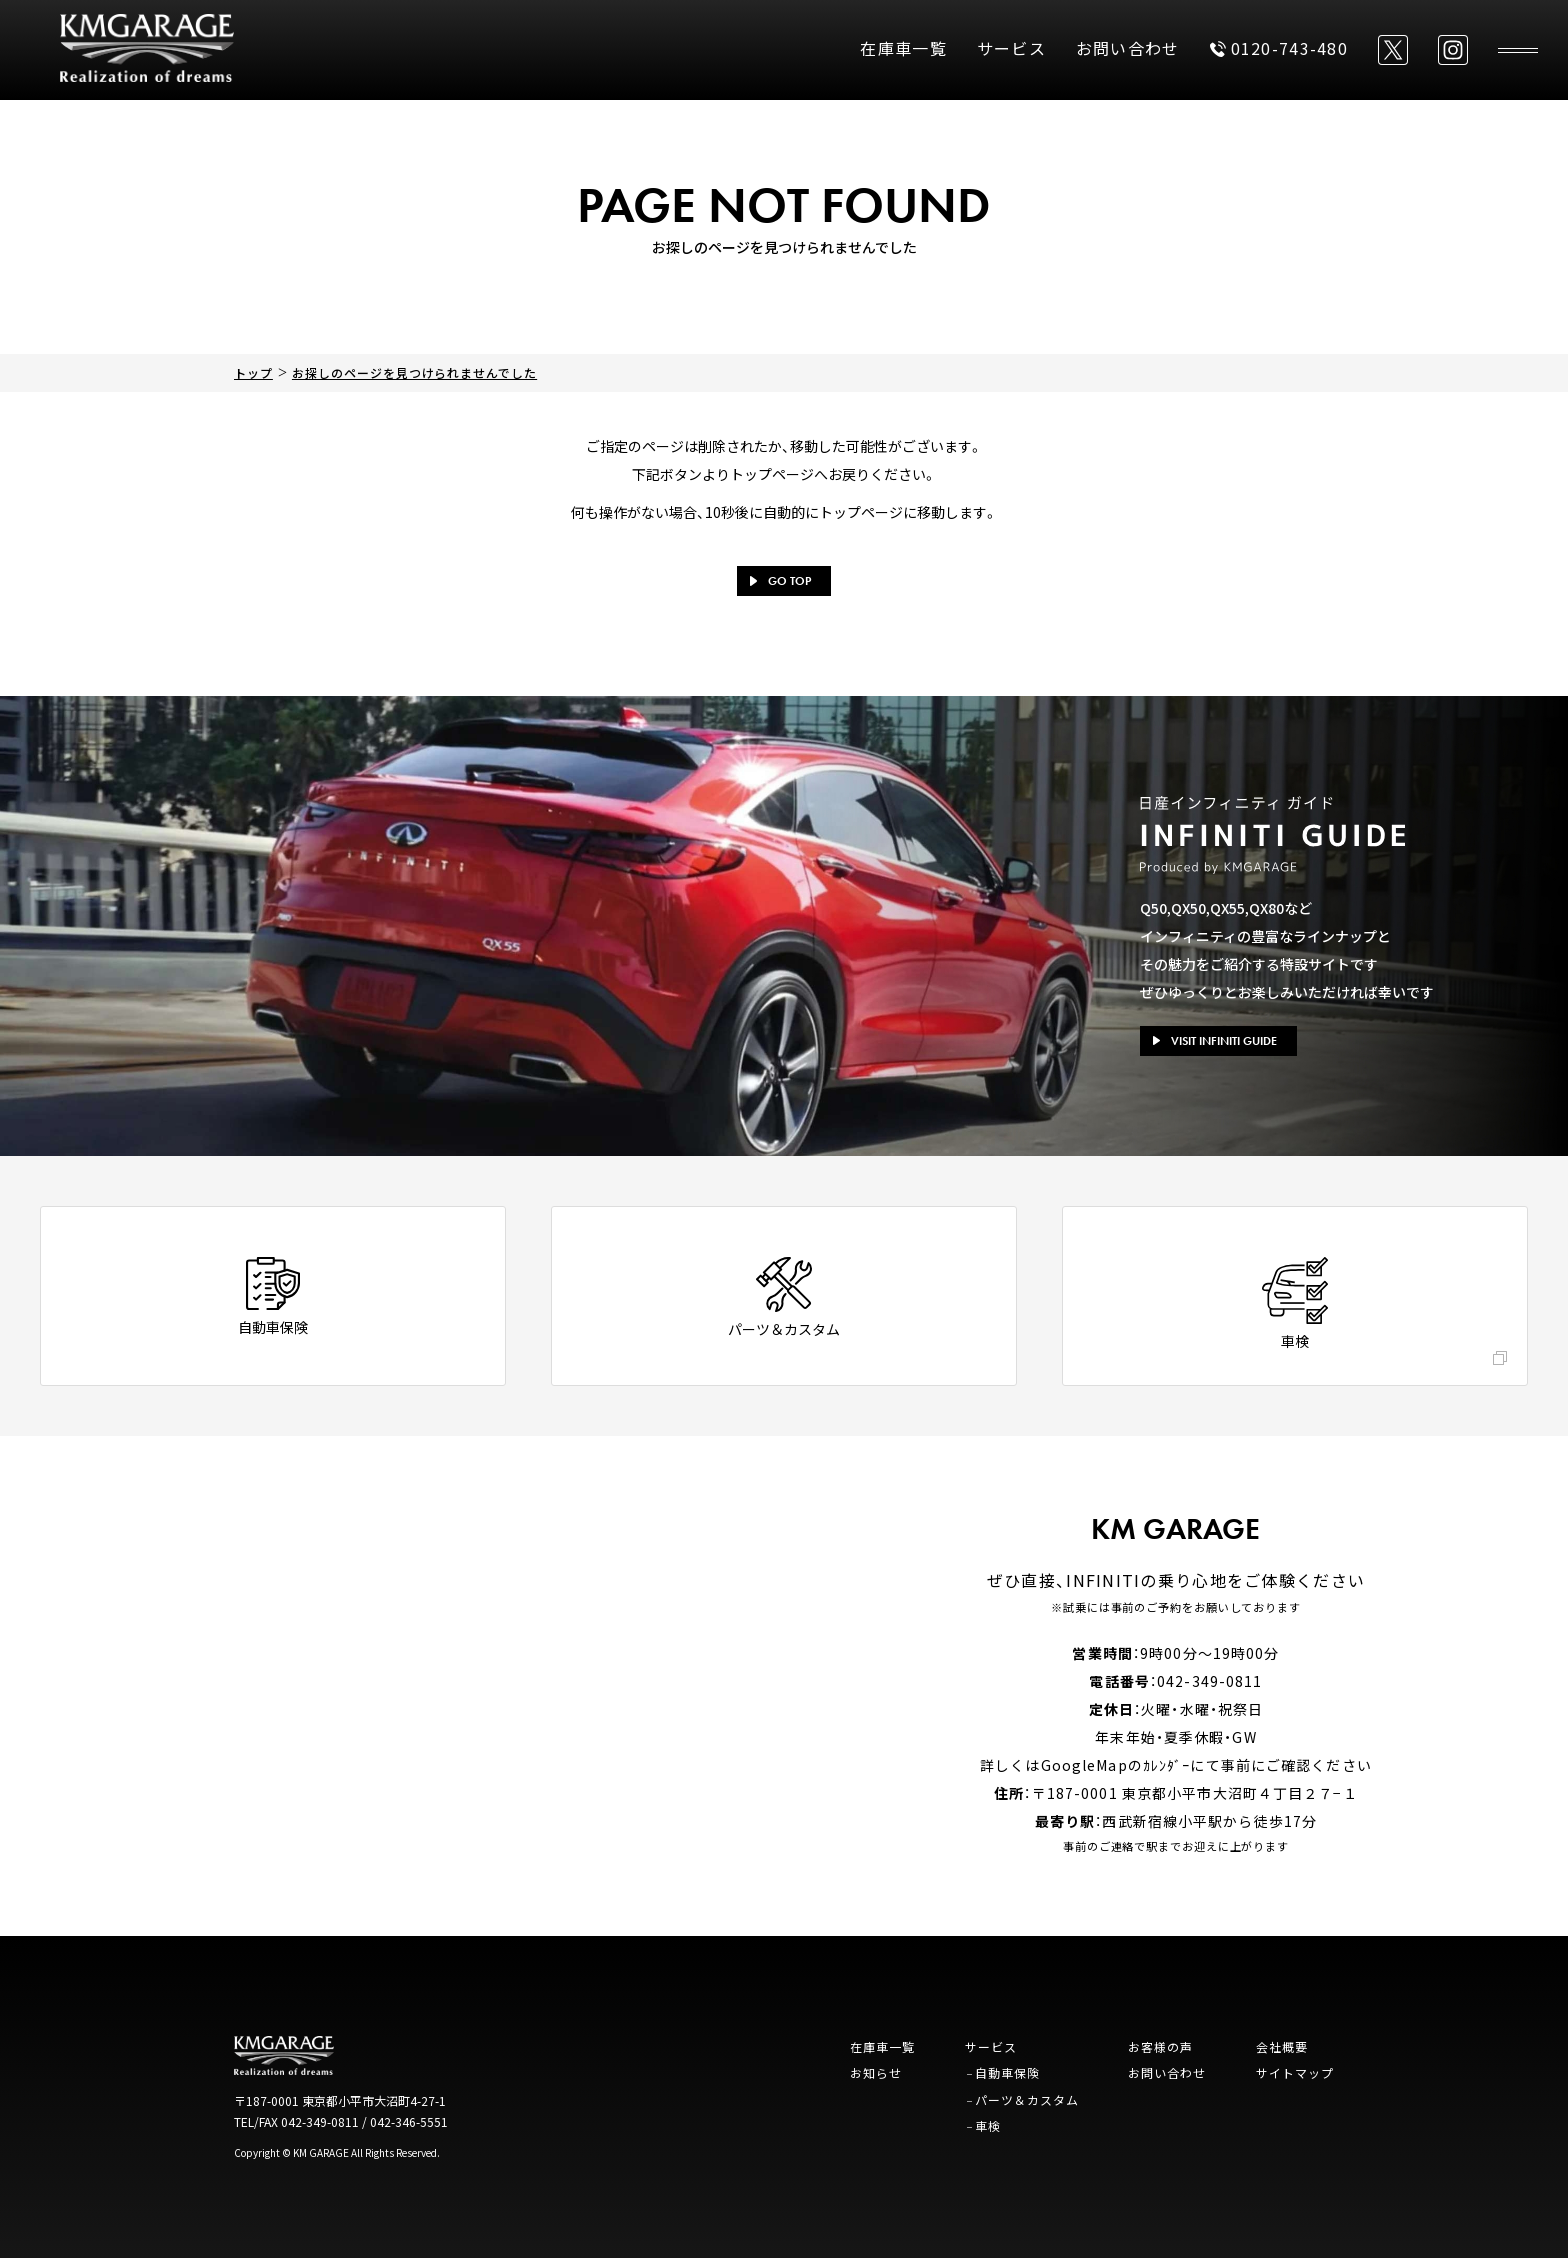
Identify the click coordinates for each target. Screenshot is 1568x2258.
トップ (253, 372)
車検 (988, 2125)
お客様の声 (1160, 2046)
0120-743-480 (1279, 48)
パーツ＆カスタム (1027, 2099)
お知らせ (876, 2072)
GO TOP (780, 581)
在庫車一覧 (903, 48)
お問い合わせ (1128, 48)
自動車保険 (1007, 2072)
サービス (1011, 48)
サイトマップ (1295, 2072)
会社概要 (1282, 2046)
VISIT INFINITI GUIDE (1215, 1041)
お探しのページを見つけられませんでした (414, 372)
